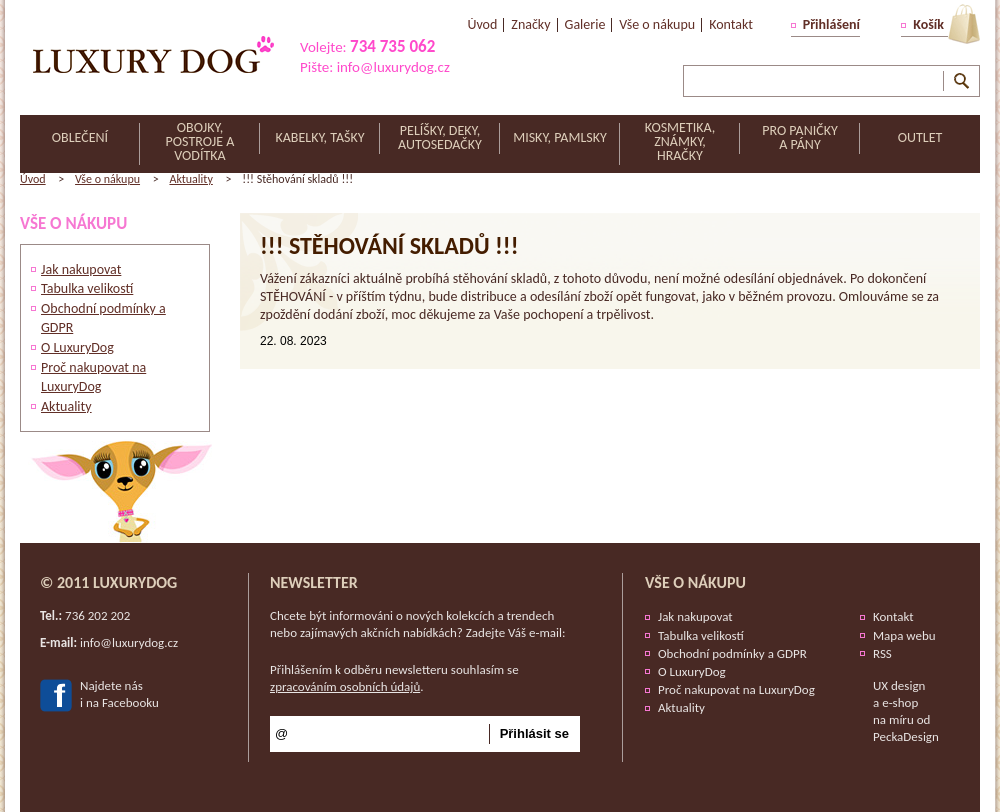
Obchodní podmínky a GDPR (732, 653)
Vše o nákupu (107, 179)
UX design (899, 685)
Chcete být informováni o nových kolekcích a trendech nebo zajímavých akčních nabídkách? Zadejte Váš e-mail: (418, 624)
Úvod (33, 179)
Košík (928, 24)
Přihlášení (831, 24)
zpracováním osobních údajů (345, 686)
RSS (882, 653)
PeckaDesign (906, 736)
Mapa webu (904, 635)
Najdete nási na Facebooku (119, 694)
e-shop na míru (895, 711)
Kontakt (893, 616)
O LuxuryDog (77, 347)
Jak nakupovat (81, 269)
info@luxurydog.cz (393, 67)
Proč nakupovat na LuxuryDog (736, 689)
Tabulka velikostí (87, 288)
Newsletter (314, 582)
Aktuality (190, 179)
